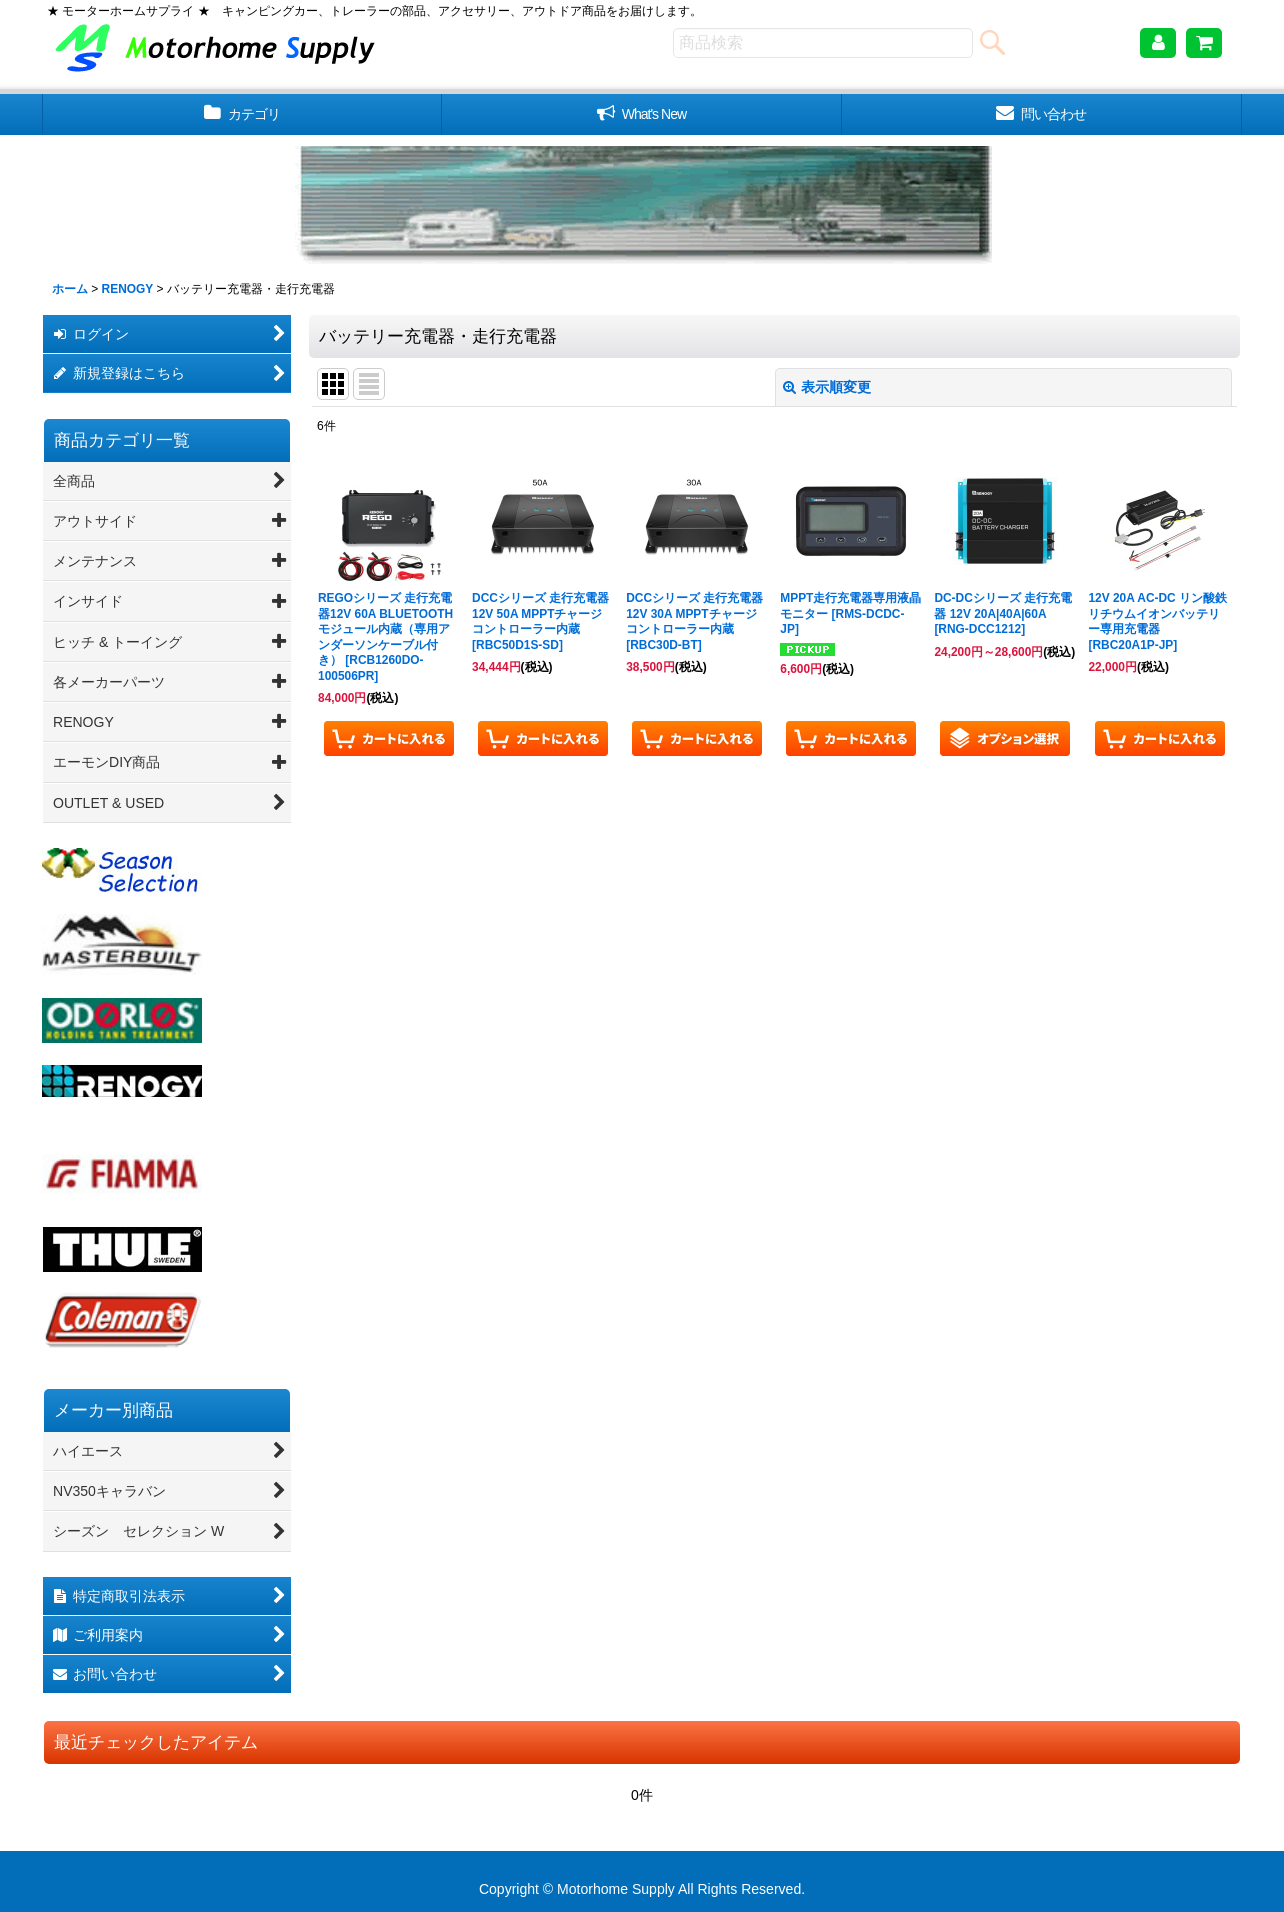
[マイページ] (1158, 43)
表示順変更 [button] (827, 387)
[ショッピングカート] (1204, 43)
